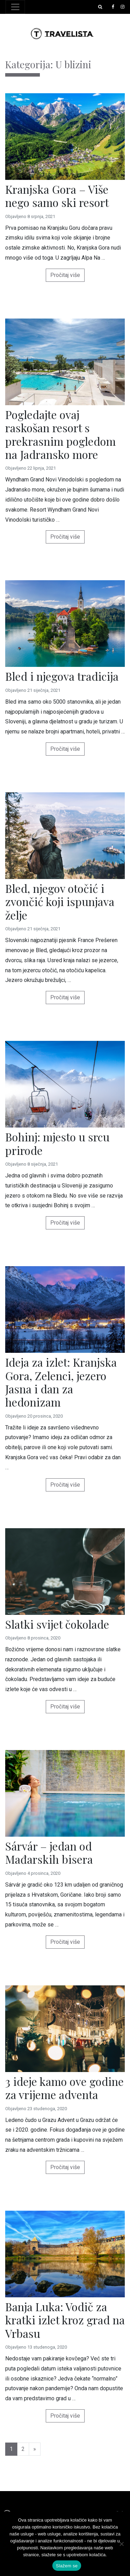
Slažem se (67, 2565)
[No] (121, 2543)
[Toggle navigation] (15, 7)
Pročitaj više (65, 275)
